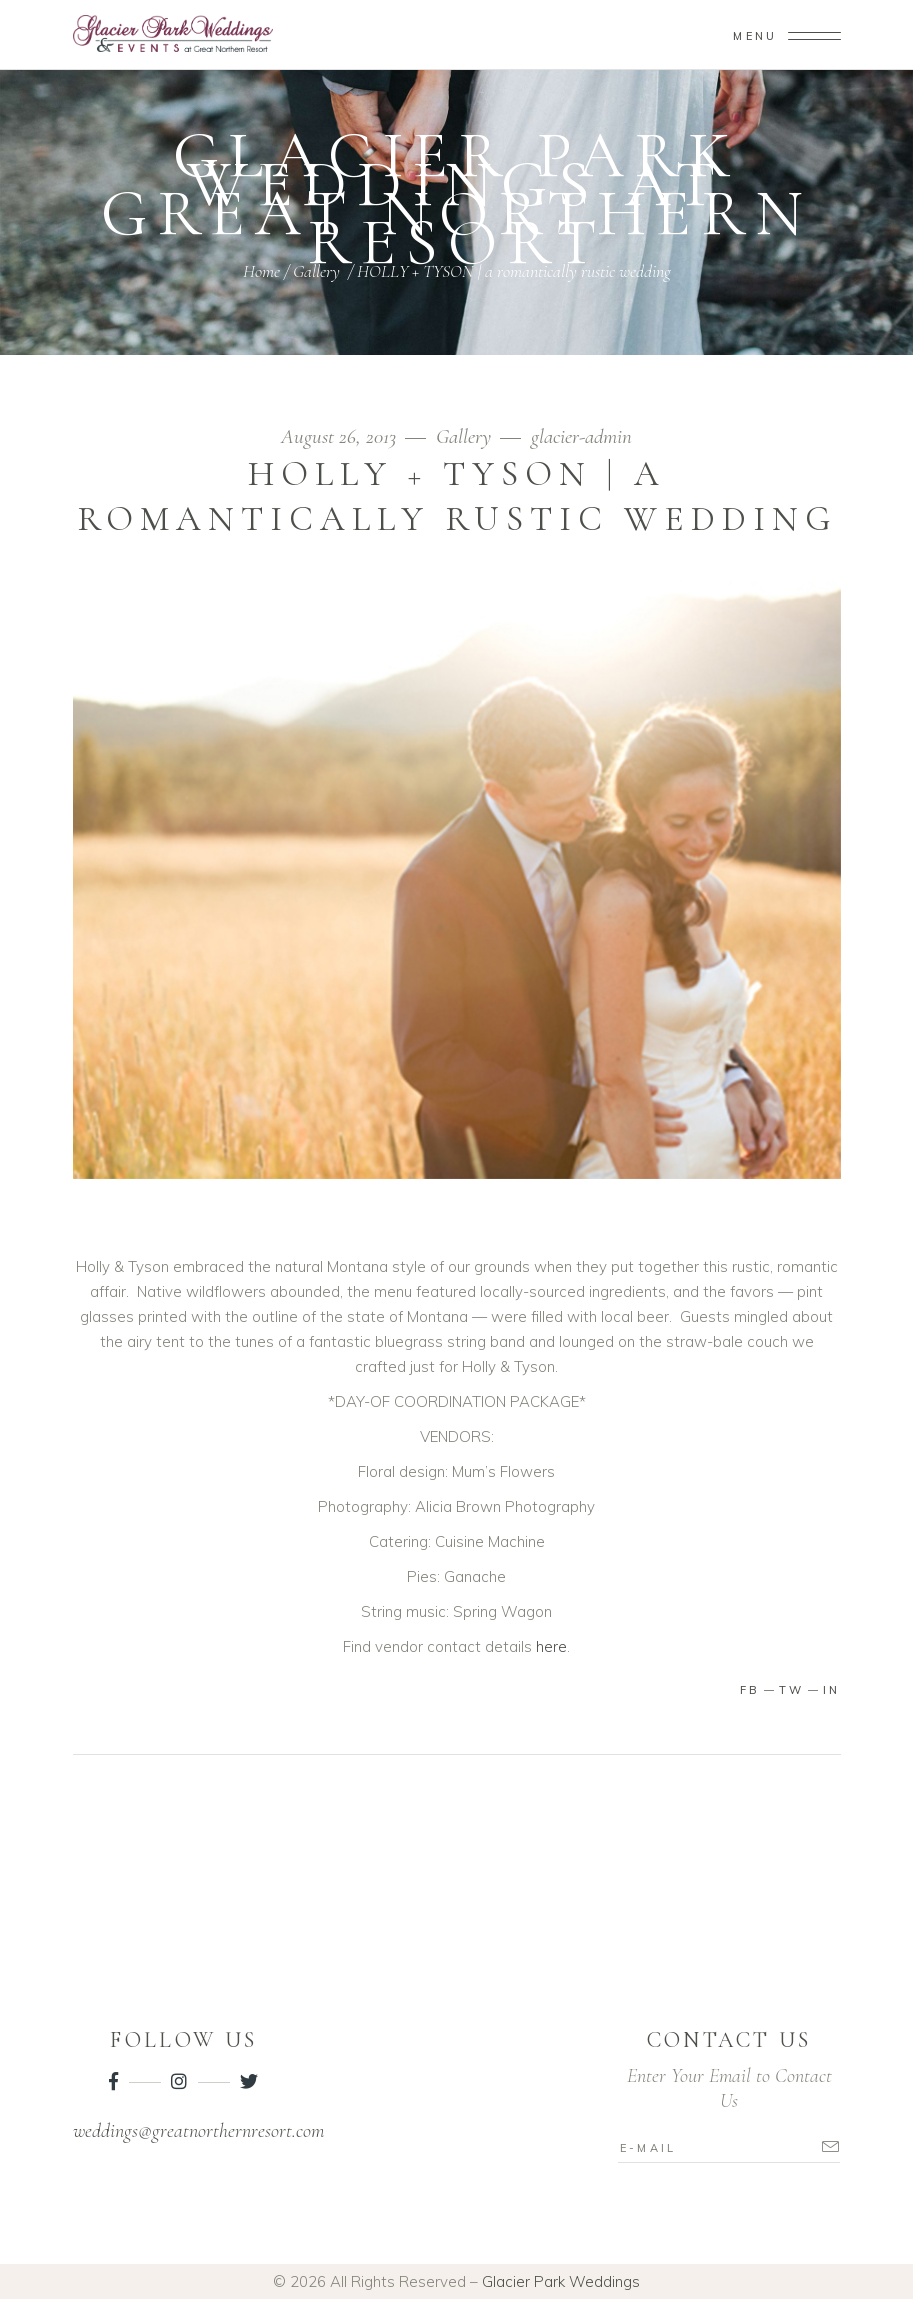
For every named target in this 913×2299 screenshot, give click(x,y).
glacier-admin (581, 436)
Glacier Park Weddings (561, 2281)
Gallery (316, 271)
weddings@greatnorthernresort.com (198, 2131)
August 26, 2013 (341, 436)
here (551, 1646)
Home (261, 271)
